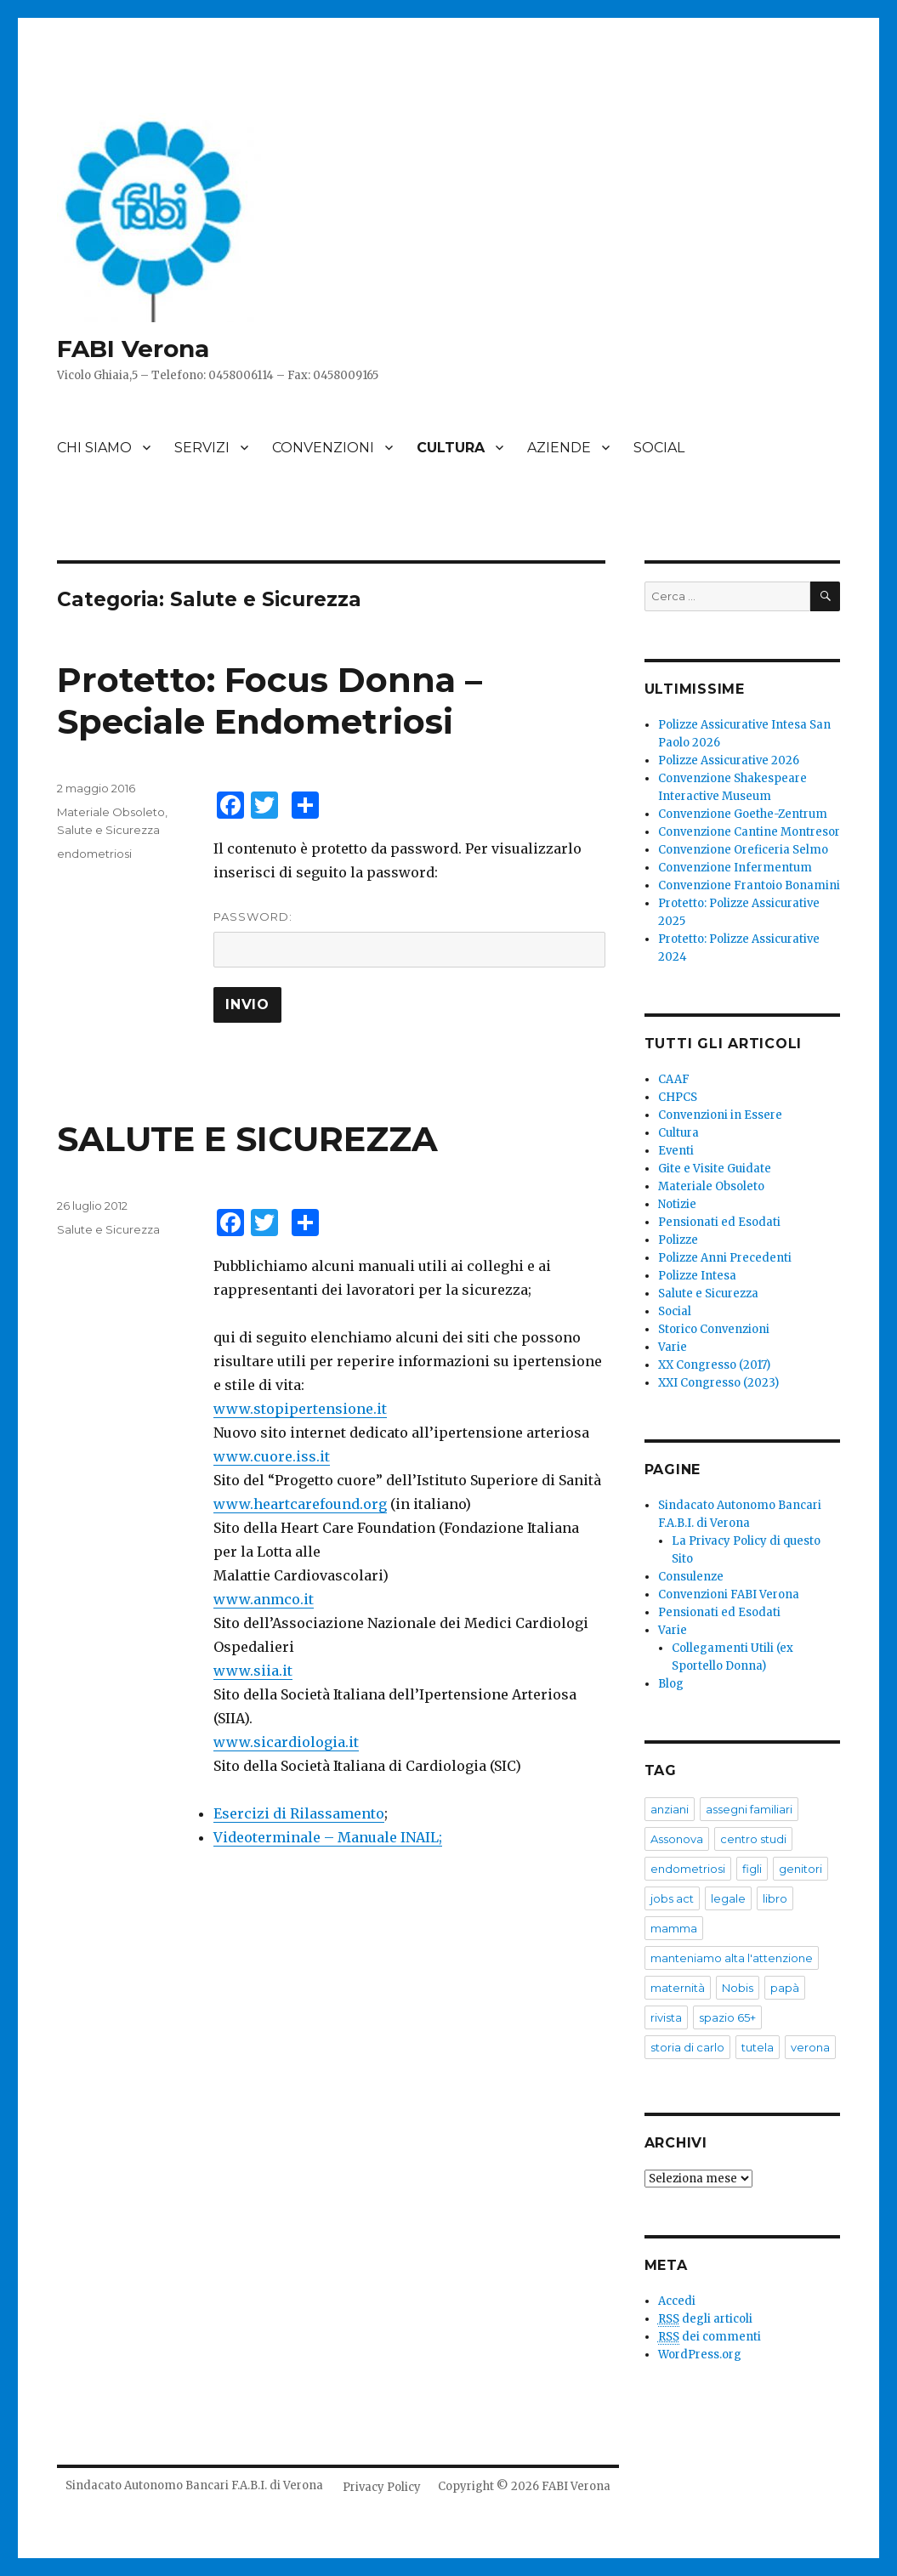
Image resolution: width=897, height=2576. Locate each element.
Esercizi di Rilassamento (298, 1813)
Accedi (676, 2301)
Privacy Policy (382, 2487)
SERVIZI (202, 448)
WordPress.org (699, 2354)
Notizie (677, 1204)
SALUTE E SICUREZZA (247, 1139)
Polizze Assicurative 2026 (728, 760)
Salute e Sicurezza (108, 830)
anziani (669, 1809)
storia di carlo (687, 2047)
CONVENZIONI (323, 448)
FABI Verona (133, 348)
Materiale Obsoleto (111, 812)
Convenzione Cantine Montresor (749, 832)
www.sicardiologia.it (286, 1741)
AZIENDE (559, 448)
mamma (673, 1928)
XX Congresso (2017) (714, 1365)
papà (784, 1987)
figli (752, 1868)
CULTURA (451, 448)
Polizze (678, 1240)
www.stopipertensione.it (300, 1408)
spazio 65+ (727, 2017)
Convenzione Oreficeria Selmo (743, 850)
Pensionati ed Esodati (719, 1222)
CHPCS (677, 1097)
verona (810, 2047)
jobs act (672, 1898)
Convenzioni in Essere (720, 1115)
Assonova (676, 1839)
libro (775, 1898)
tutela (757, 2047)
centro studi (753, 1839)
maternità (677, 1987)
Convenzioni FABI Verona (728, 1594)
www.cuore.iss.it (271, 1456)
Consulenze (691, 1576)
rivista (666, 2017)
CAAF (674, 1079)
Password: (409, 938)
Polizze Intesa (697, 1275)
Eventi (676, 1150)
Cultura (678, 1133)
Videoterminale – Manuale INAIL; (327, 1837)
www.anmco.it (263, 1599)
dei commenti (709, 2337)
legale (728, 1898)
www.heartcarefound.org (300, 1503)
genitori (800, 1868)
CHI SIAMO (94, 448)
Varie (672, 1347)
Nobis (737, 1987)
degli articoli (705, 2319)
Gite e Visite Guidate (714, 1168)
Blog (671, 1684)
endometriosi (94, 853)
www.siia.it (252, 1670)
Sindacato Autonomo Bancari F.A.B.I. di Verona (194, 2485)
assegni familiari (749, 1809)
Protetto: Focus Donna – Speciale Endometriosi (269, 700)
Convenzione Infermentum (735, 867)
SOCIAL (658, 448)
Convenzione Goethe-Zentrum (742, 814)
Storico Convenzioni (713, 1329)
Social (674, 1311)
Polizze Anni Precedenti (725, 1258)
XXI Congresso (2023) (718, 1383)
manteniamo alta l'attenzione (731, 1958)
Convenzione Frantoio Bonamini (749, 885)
